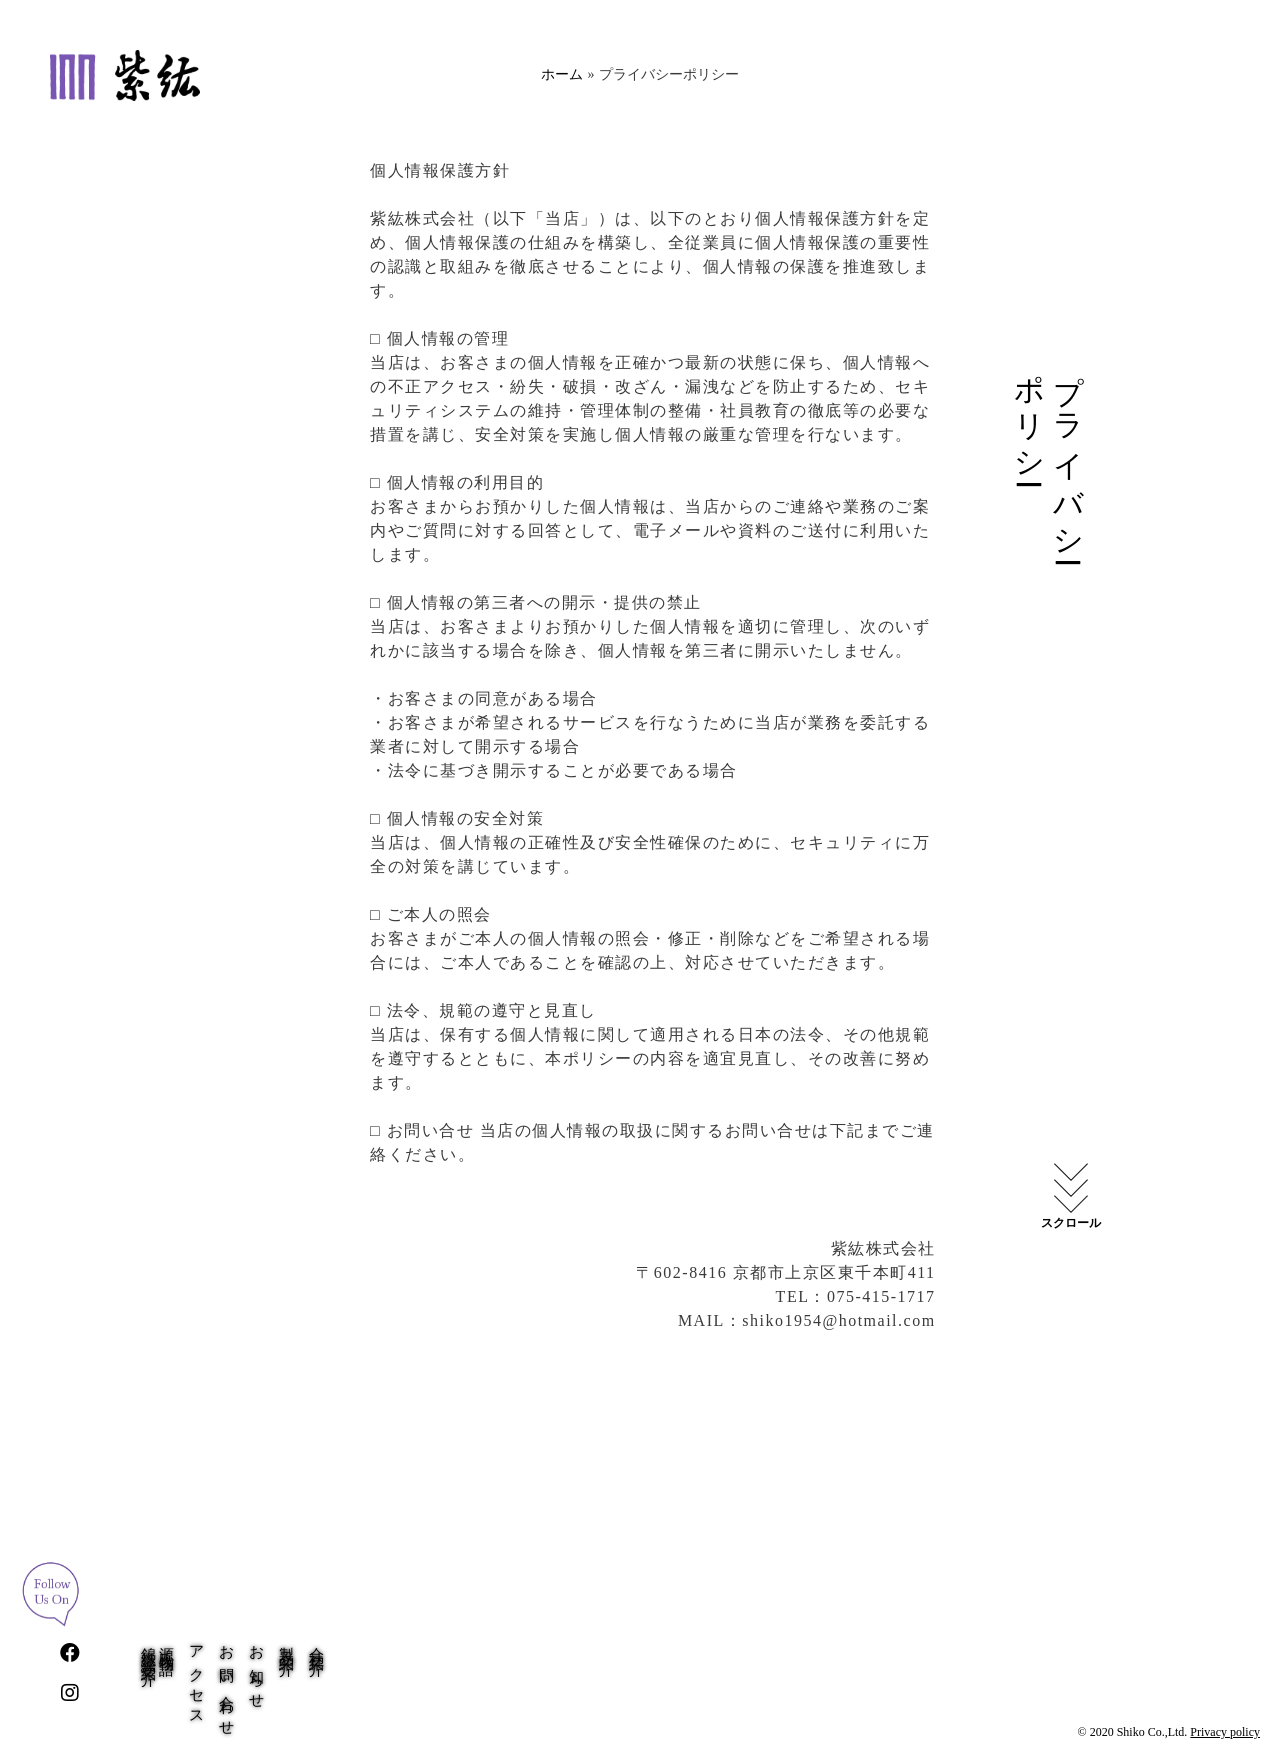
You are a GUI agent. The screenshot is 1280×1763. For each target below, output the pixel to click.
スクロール (1071, 1223)
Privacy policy (1225, 1732)
